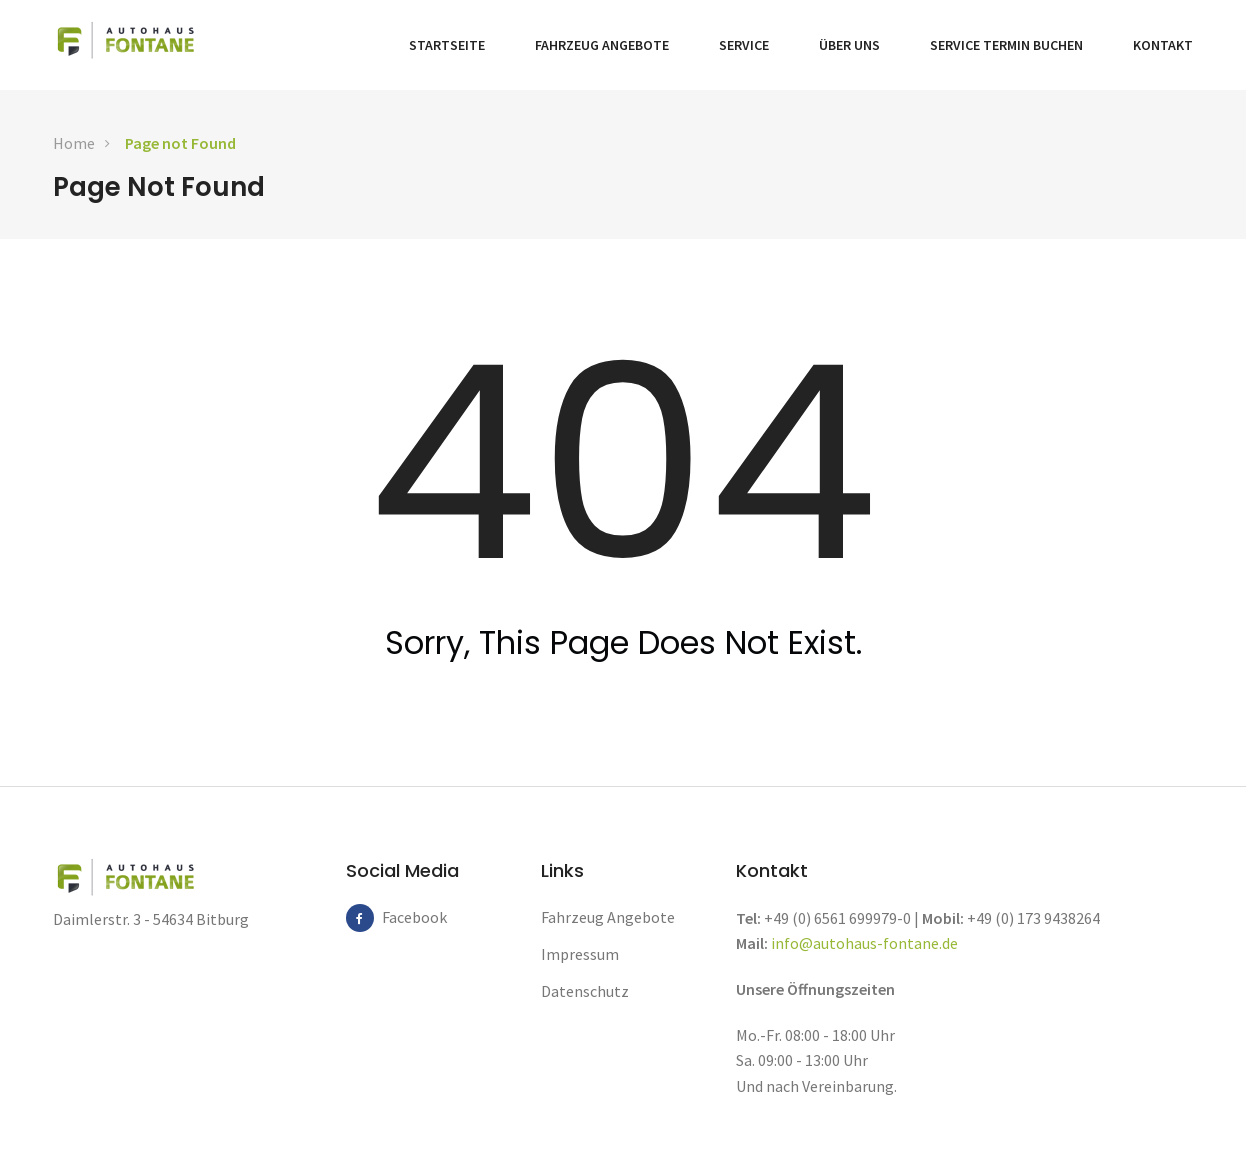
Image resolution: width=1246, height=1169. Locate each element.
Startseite (447, 45)
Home (74, 143)
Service (744, 45)
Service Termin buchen (1006, 45)
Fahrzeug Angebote (602, 45)
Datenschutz (585, 991)
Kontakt (1163, 45)
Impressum (580, 954)
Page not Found (180, 143)
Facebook (396, 917)
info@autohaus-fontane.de (864, 943)
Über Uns (849, 45)
